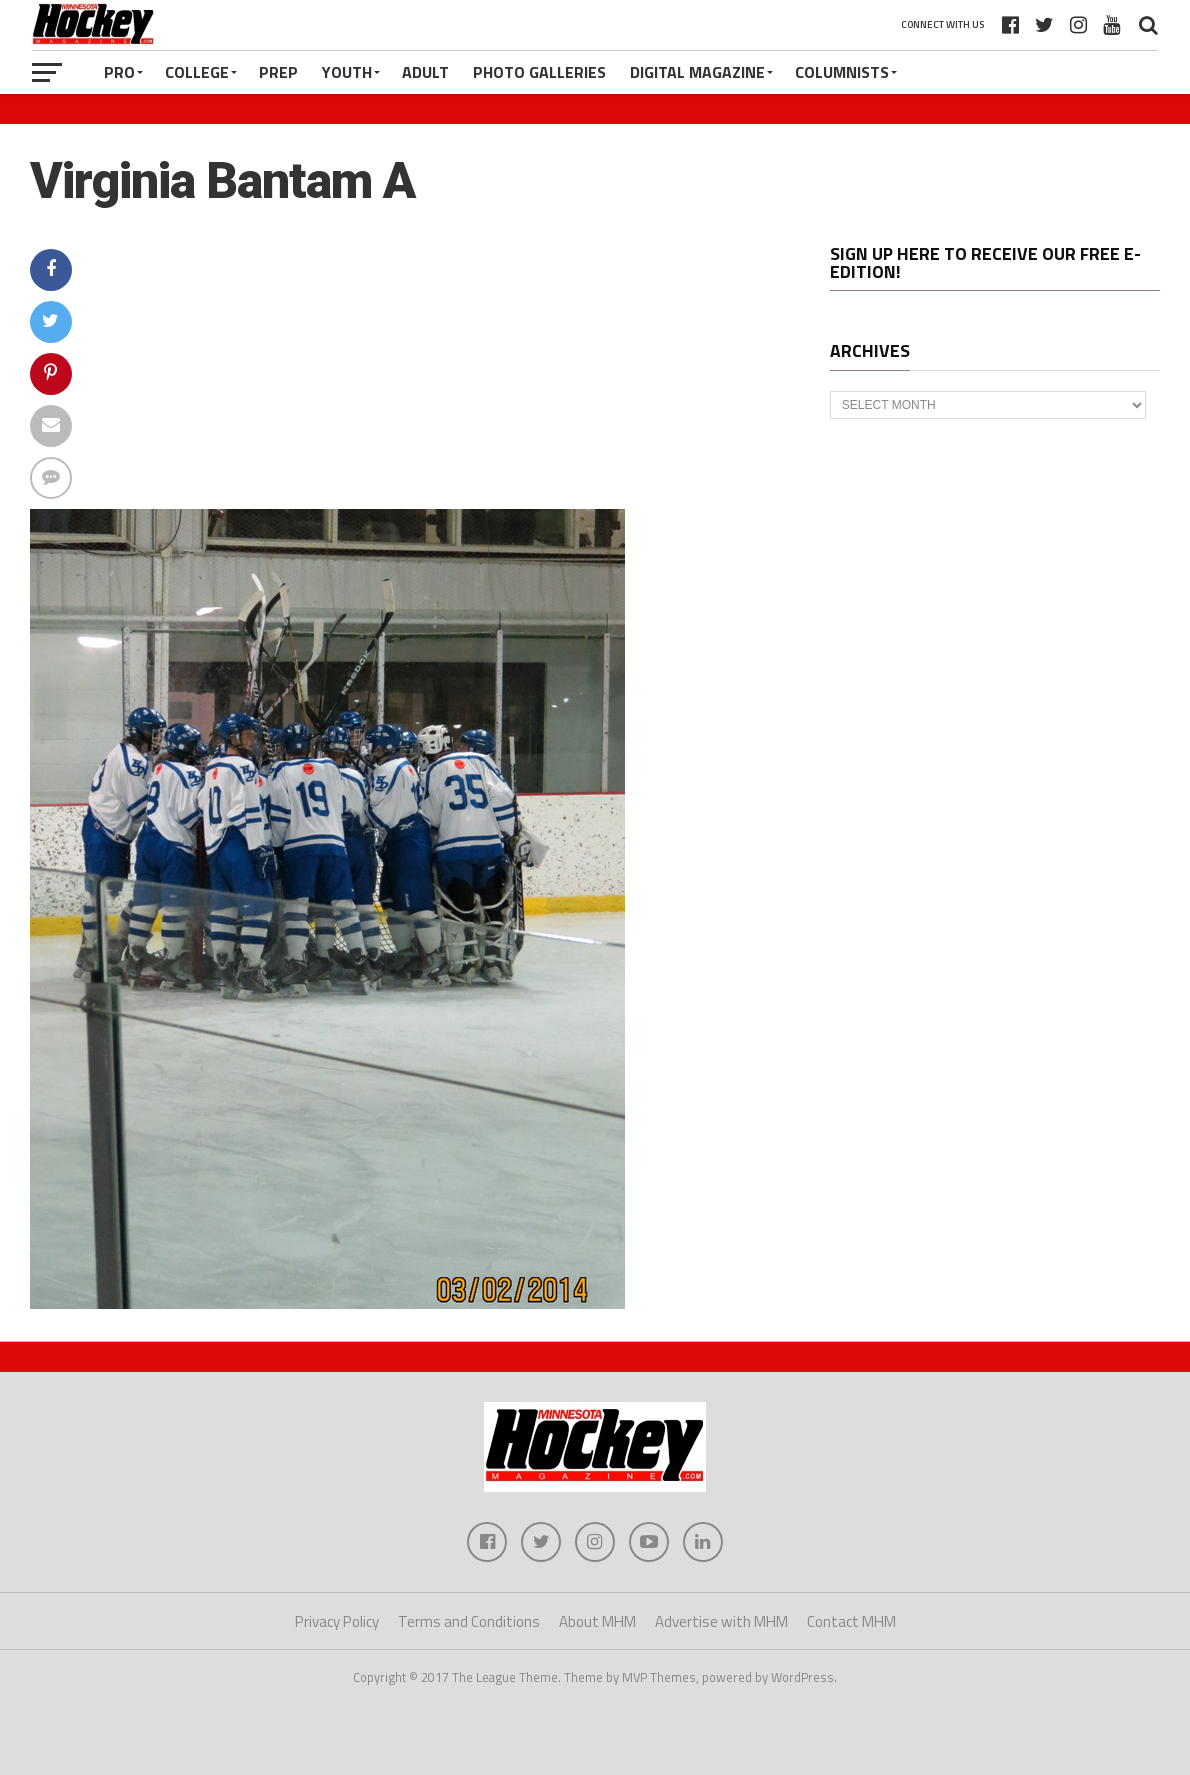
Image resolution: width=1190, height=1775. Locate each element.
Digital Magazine (697, 72)
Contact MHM (851, 1621)
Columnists (842, 72)
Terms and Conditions (469, 1621)
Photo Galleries (539, 72)
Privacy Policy (337, 1621)
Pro (119, 72)
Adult (425, 72)
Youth (347, 72)
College (197, 72)
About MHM (597, 1621)
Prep (278, 72)
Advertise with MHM (721, 1621)
